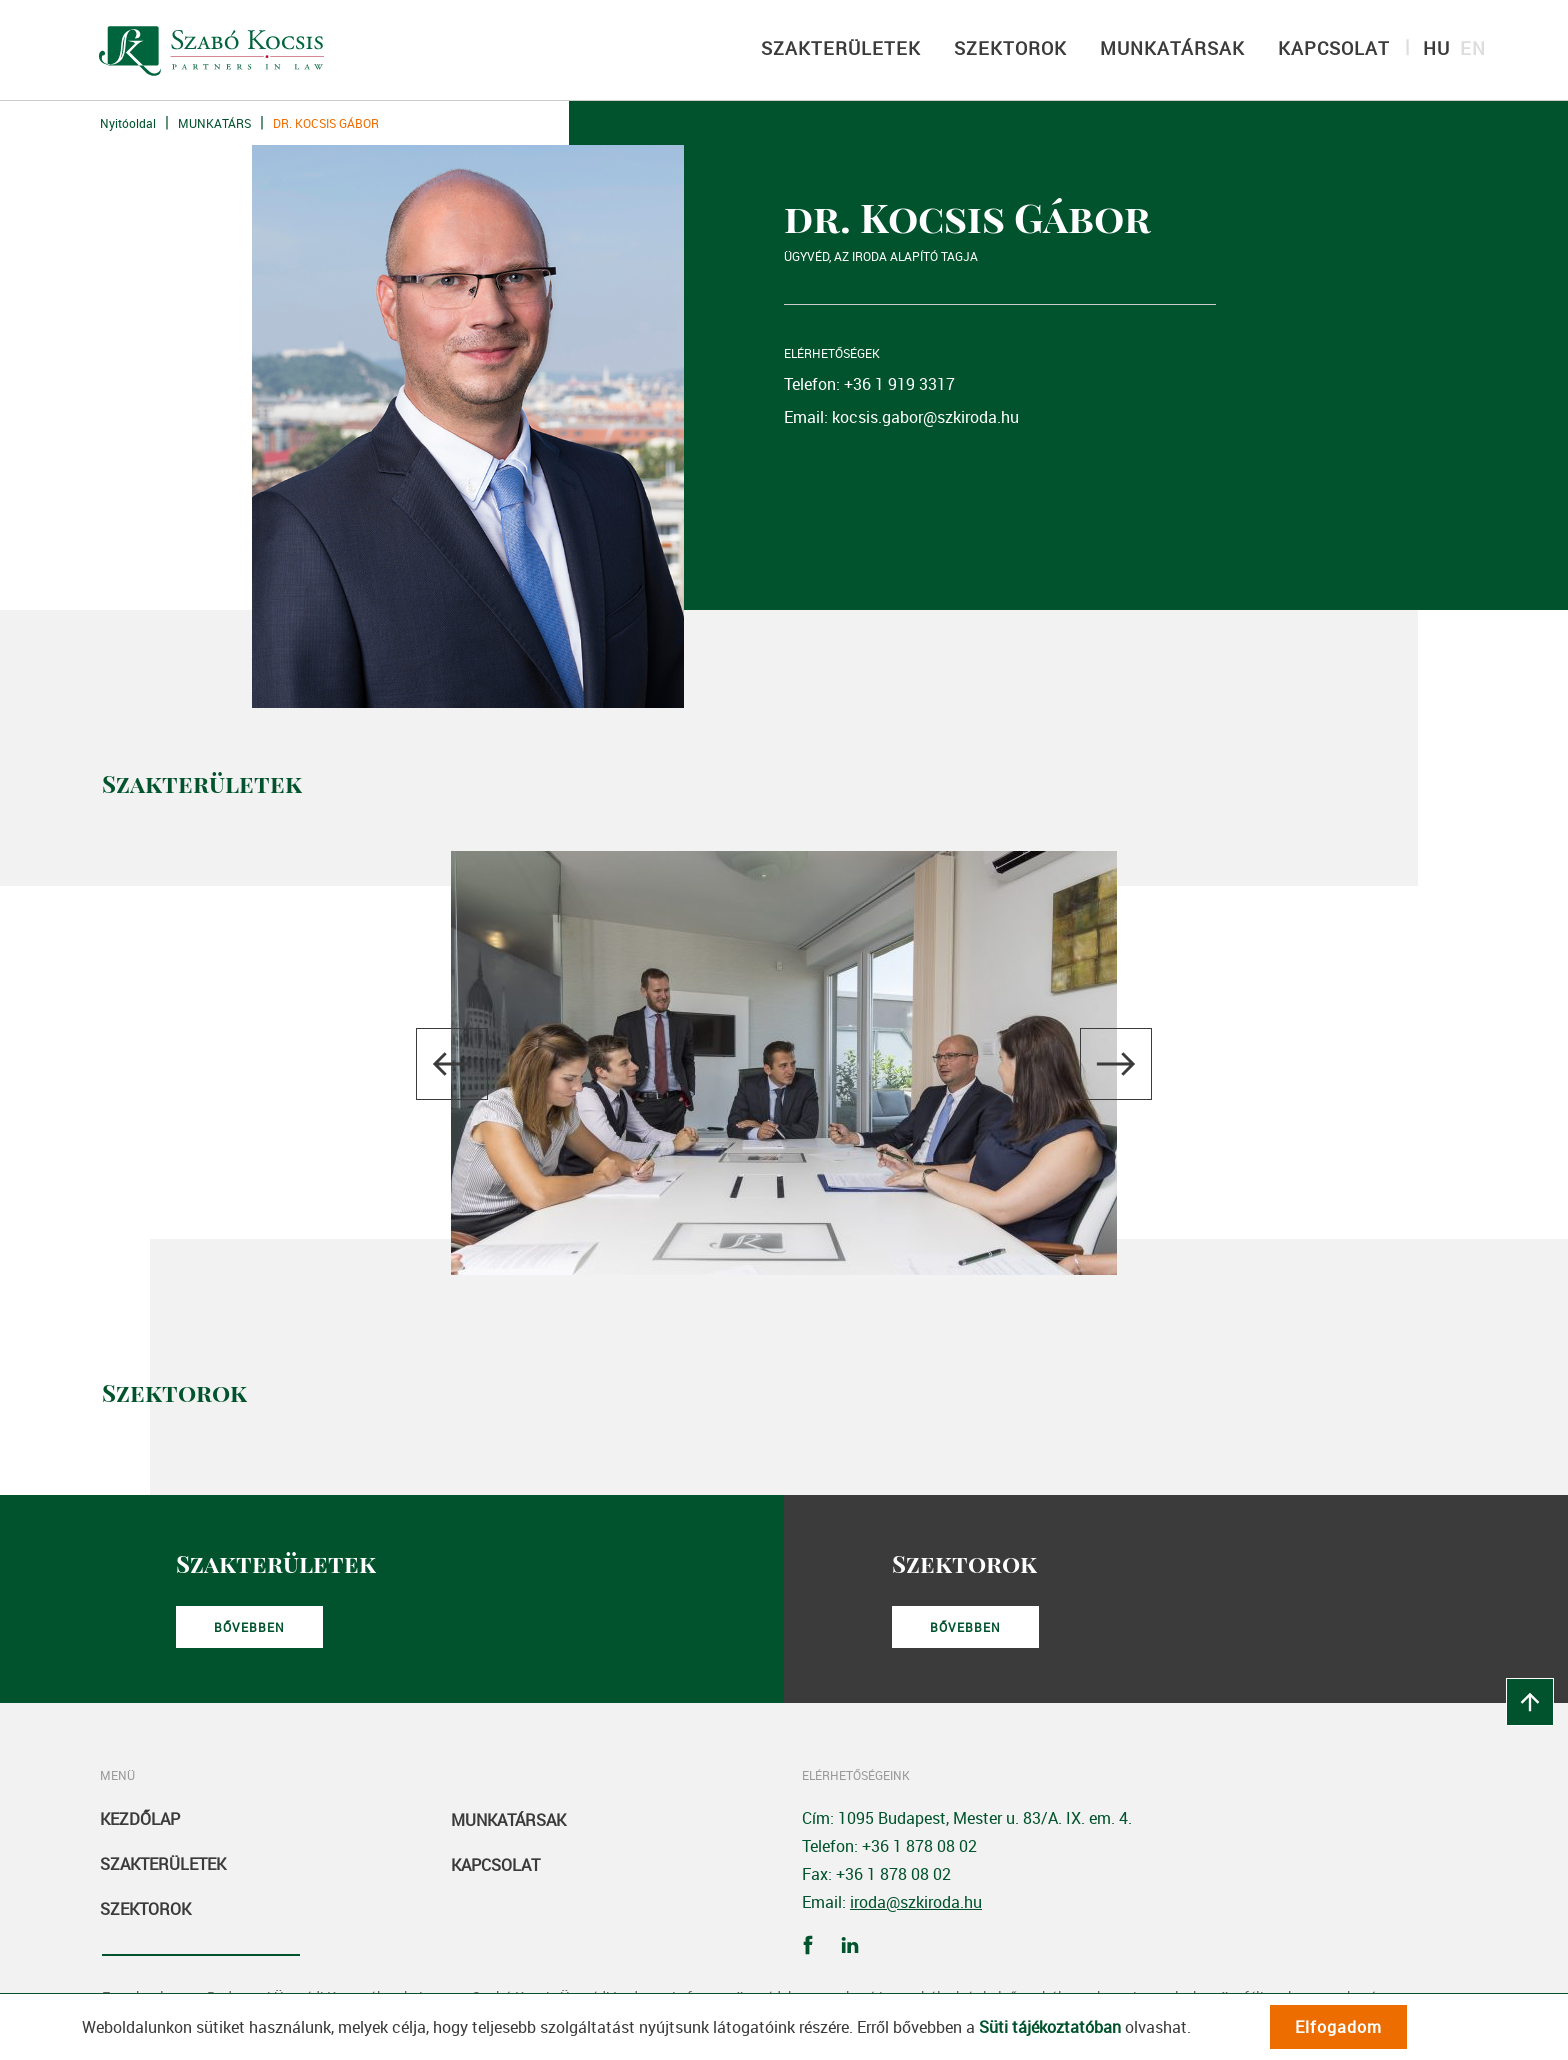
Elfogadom (1338, 2027)
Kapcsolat (495, 1865)
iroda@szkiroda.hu (916, 1902)
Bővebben (249, 1627)
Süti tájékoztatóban (1050, 2027)
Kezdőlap (140, 1819)
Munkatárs (214, 123)
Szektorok (145, 1909)
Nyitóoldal (128, 123)
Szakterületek (163, 1864)
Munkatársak (508, 1820)
